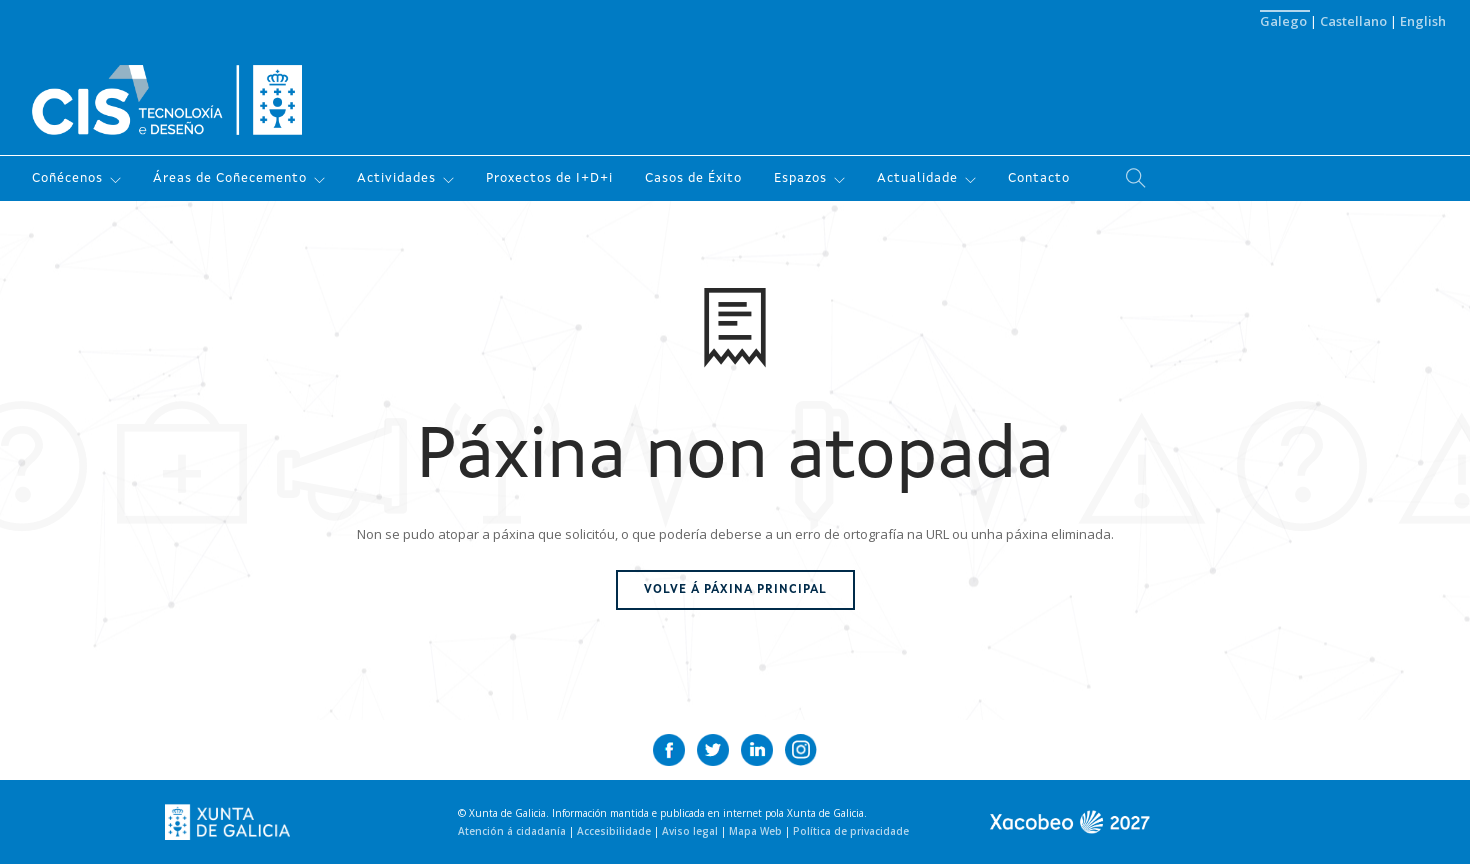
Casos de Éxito (693, 178)
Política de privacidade (851, 831)
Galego (1285, 21)
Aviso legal (691, 831)
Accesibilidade (615, 831)
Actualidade (917, 178)
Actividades (396, 178)
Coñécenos (67, 178)
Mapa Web (757, 831)
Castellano (1355, 21)
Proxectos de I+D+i (549, 178)
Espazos (800, 178)
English (1423, 21)
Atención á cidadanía (513, 831)
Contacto (1039, 178)
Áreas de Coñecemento (230, 178)
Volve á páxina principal (735, 590)
